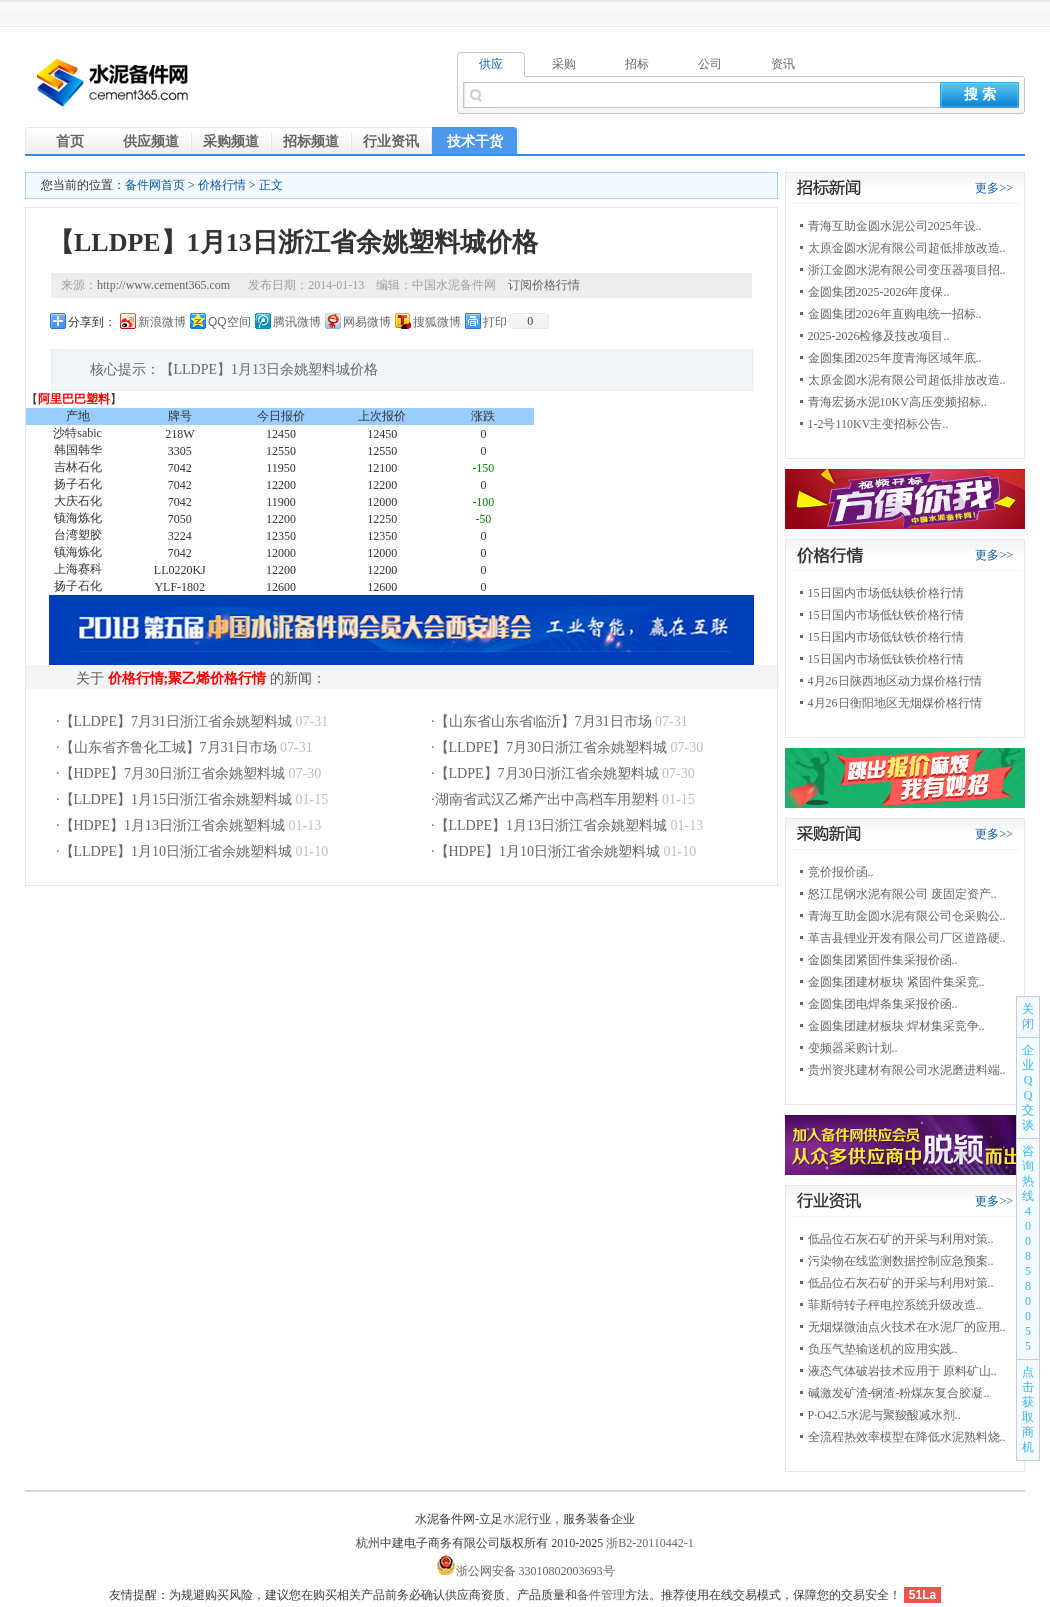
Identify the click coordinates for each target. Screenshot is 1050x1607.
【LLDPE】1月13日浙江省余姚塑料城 (551, 825)
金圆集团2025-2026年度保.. (879, 292)
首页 (70, 141)
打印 (495, 322)
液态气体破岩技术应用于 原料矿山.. (902, 1371)
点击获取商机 (1028, 1409)
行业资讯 (391, 141)
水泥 (515, 1519)
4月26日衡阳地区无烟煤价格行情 (895, 703)
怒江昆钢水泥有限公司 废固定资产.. (902, 894)
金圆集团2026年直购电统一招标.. (895, 314)
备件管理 (601, 1595)
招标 (637, 64)
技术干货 (475, 141)
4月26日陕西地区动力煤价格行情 (895, 681)
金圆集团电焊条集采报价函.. (883, 1004)
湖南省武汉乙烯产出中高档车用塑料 (547, 799)
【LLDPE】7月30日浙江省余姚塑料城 (551, 747)
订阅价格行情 (544, 285)
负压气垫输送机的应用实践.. (883, 1349)
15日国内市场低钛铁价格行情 (886, 593)
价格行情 (222, 185)
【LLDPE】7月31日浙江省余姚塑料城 (176, 721)
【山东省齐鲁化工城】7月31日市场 (168, 747)
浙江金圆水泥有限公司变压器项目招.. (907, 270)
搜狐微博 (437, 322)
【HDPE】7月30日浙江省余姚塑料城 (173, 773)
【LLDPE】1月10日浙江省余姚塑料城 (176, 851)
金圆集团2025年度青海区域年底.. (895, 358)
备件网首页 (155, 185)
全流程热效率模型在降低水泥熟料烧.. (907, 1437)
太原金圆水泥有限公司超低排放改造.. (907, 248)
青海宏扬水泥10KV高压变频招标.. (897, 402)
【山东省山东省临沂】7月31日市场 (543, 721)
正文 (271, 185)
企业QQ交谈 (1028, 1087)
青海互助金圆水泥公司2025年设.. (895, 226)
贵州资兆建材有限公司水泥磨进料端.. (907, 1070)
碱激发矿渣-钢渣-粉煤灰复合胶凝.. (899, 1393)
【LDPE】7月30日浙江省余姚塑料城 (547, 773)
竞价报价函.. (841, 872)
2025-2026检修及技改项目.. (879, 336)
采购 (564, 64)
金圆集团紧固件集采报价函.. (883, 960)
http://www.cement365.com (163, 285)
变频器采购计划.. (853, 1048)
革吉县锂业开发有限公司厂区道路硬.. (907, 938)
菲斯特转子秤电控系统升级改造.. (895, 1305)
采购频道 (231, 141)
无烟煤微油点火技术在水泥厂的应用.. (907, 1327)
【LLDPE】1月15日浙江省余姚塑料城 (176, 799)
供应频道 (151, 141)
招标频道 (311, 141)
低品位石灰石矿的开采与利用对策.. (901, 1239)
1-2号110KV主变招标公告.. (878, 424)
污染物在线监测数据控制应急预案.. (901, 1261)
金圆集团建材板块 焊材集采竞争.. (896, 1026)
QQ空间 (229, 322)
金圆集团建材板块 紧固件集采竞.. (896, 982)
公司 (710, 64)
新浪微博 (162, 322)
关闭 (1028, 1016)
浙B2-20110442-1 (650, 1543)
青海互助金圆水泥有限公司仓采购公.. (907, 916)
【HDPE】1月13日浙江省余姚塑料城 (173, 825)
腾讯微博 (297, 322)
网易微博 (367, 322)
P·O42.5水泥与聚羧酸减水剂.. (884, 1415)
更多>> (994, 188)
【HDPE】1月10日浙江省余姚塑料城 (548, 851)
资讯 (783, 64)
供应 (491, 64)
